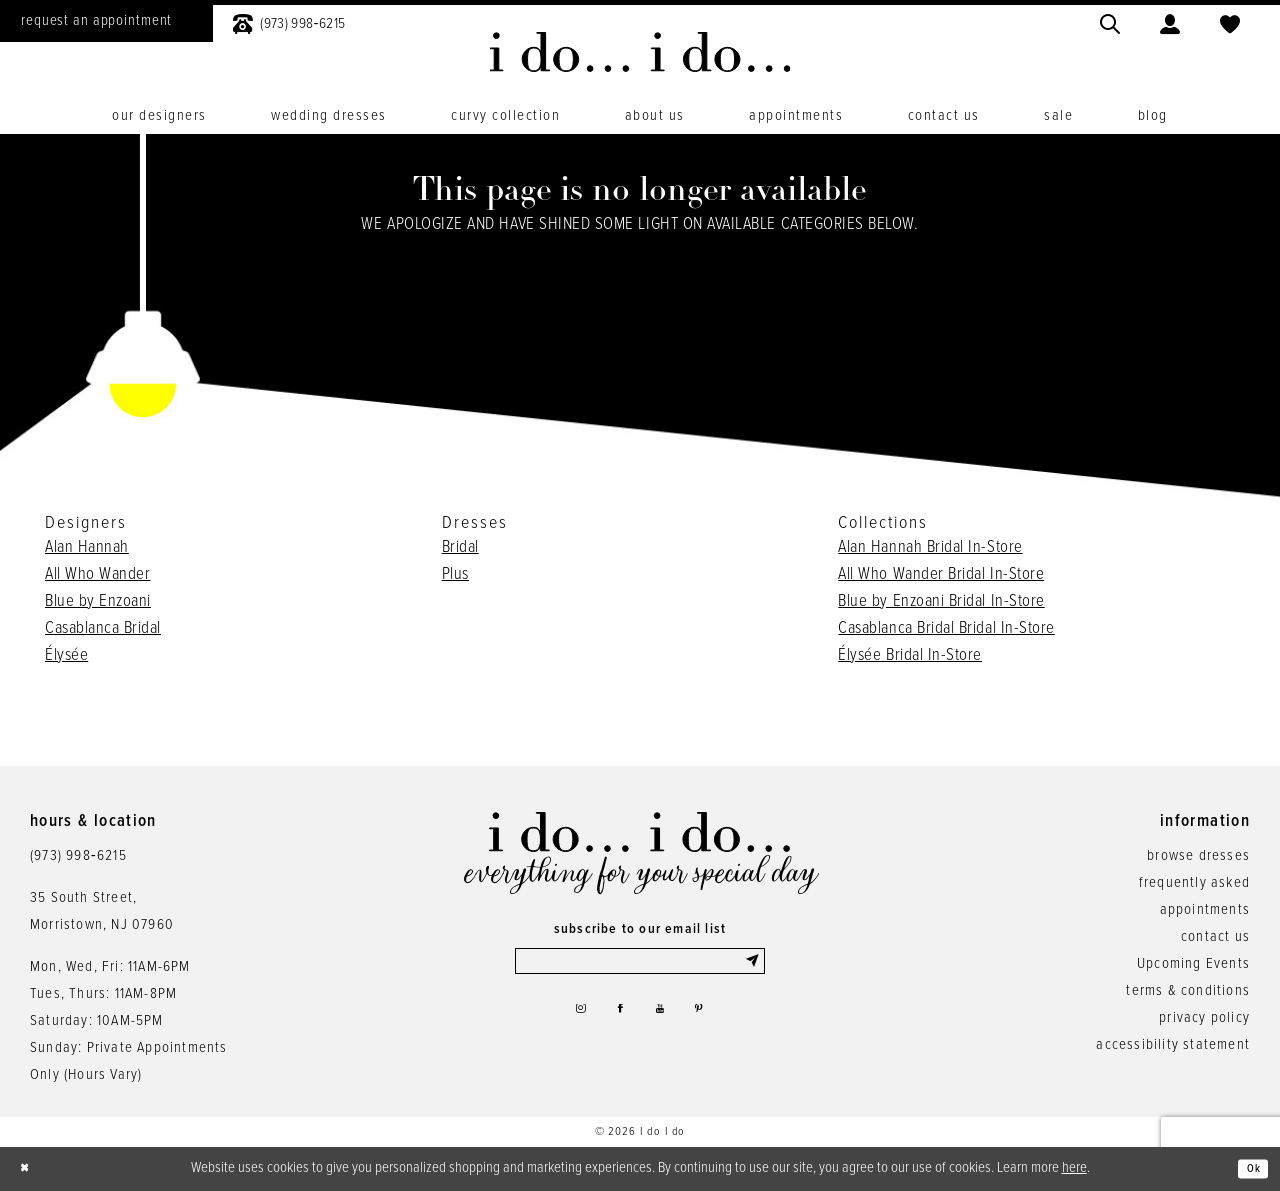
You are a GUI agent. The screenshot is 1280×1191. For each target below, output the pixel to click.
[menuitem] (289, 21)
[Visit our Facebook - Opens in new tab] (616, 1022)
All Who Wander (97, 575)
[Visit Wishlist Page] (1230, 21)
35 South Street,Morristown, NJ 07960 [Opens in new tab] (102, 911)
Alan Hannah (87, 548)
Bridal (460, 548)
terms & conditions (1188, 991)
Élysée (66, 656)
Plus (455, 575)
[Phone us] (289, 21)
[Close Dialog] (30, 1169)
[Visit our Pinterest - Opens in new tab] (713, 1022)
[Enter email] (640, 965)
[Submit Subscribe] (751, 965)
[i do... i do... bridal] (640, 52)
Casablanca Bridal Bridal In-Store (946, 629)
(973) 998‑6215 (78, 856)
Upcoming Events (1193, 964)
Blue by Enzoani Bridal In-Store (941, 602)
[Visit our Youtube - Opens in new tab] (664, 1022)
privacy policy (1204, 1018)
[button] (1170, 21)
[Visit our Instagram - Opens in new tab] (566, 1022)
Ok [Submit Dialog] (1248, 1169)
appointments (1205, 910)
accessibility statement (1173, 1045)
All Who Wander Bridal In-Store (941, 575)
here (1074, 1168)
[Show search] (1110, 21)
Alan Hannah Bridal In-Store (930, 548)
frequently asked (1194, 883)
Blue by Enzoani (98, 602)
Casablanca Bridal (103, 629)
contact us (1215, 937)
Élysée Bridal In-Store (910, 656)
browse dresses (1198, 856)
